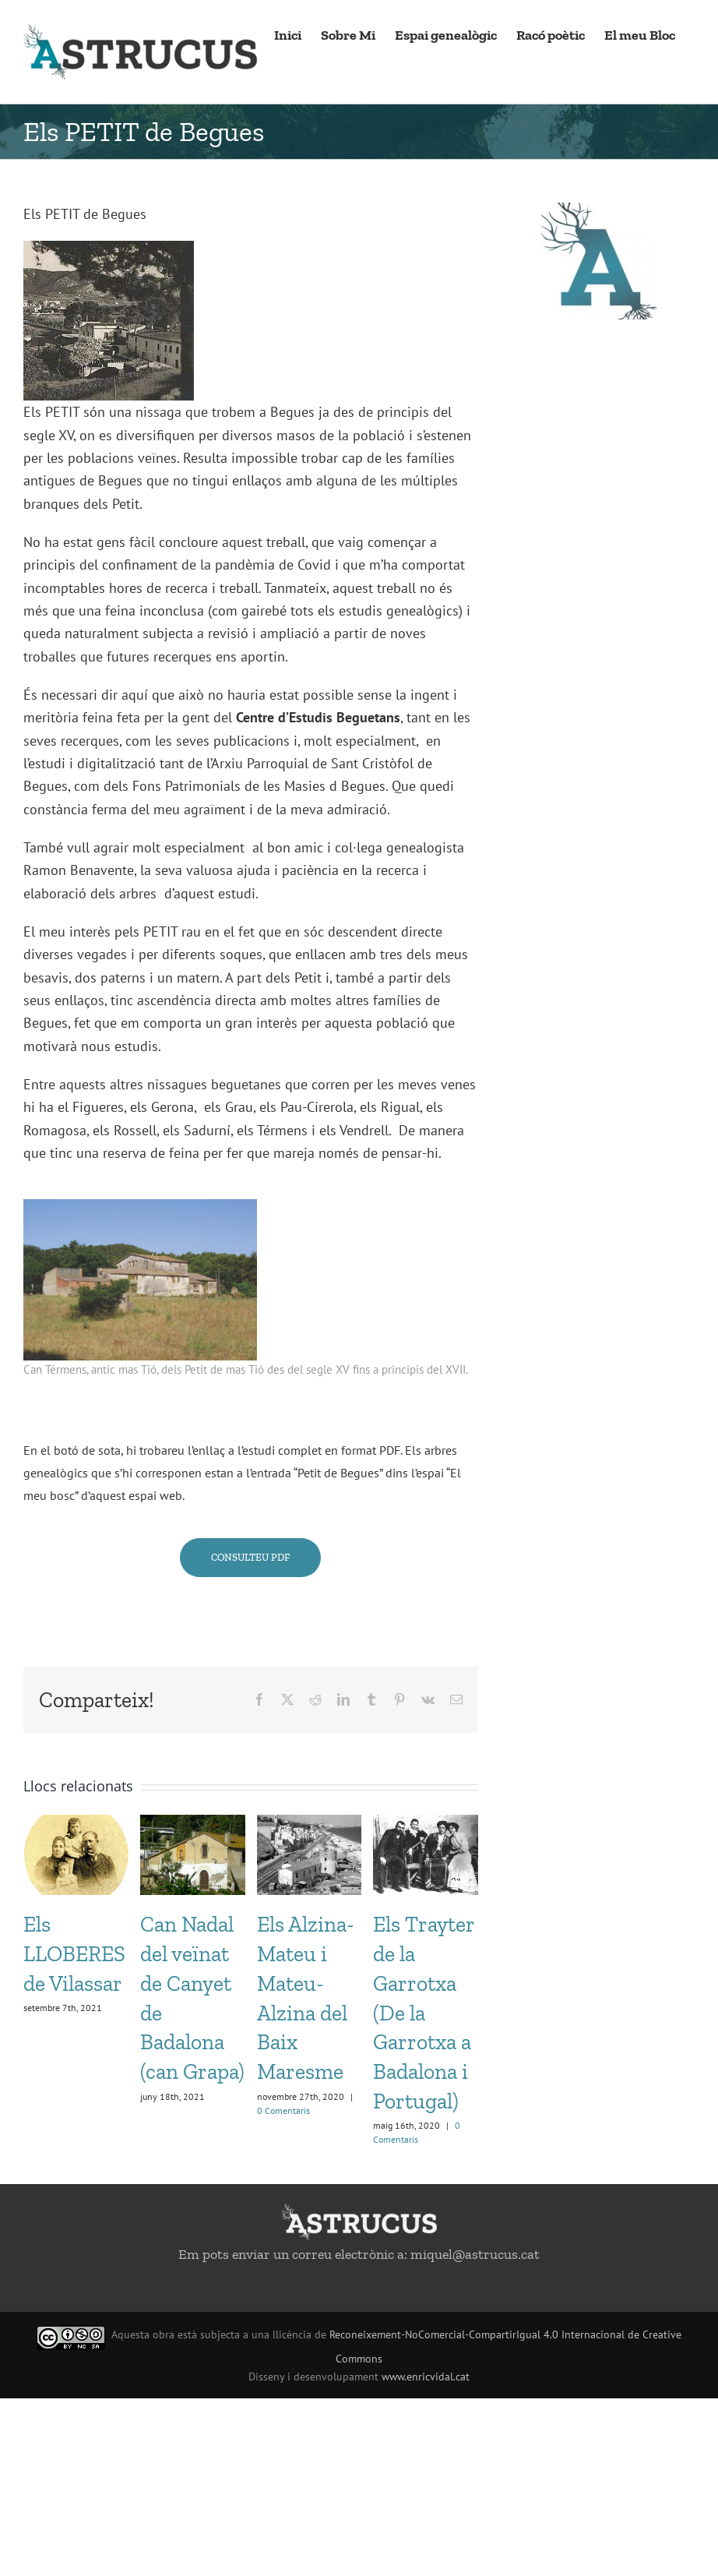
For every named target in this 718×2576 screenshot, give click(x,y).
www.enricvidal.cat (426, 2377)
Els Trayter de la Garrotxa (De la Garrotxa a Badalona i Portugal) (424, 2012)
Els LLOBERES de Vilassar (74, 1953)
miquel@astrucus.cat (475, 2254)
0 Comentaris (283, 2110)
